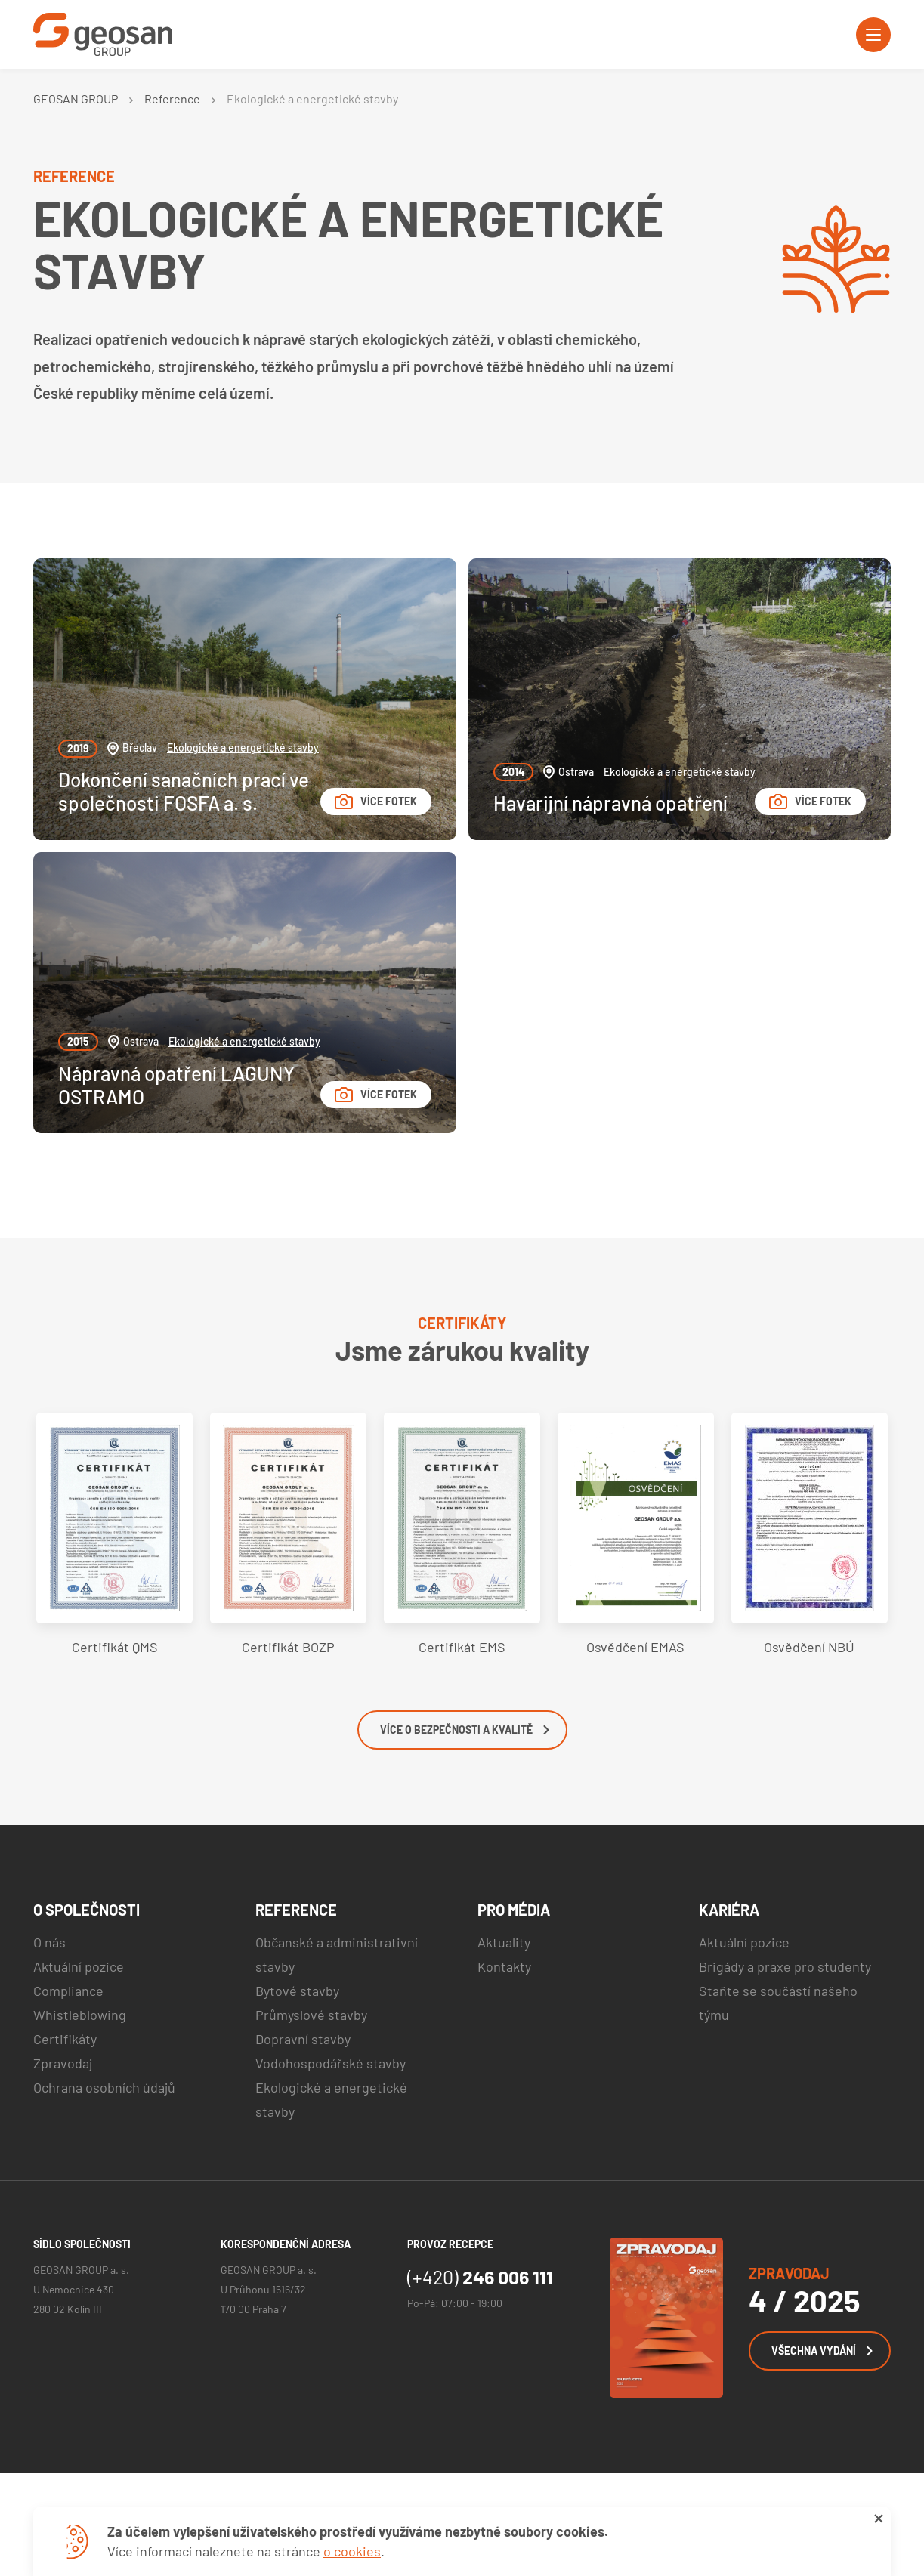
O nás (49, 1942)
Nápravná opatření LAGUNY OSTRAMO (176, 1084)
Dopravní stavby (303, 2039)
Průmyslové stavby (311, 2014)
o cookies (352, 2551)
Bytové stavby (297, 1990)
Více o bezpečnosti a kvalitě (464, 1729)
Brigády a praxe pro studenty (785, 1966)
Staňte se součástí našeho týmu (778, 2002)
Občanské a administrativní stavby (336, 1954)
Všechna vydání (822, 2350)
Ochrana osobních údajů (104, 2087)
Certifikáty (65, 2039)
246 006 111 (480, 2277)
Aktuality (503, 1942)
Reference (172, 98)
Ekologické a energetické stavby (243, 747)
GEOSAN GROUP (75, 98)
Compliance (68, 1990)
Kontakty (504, 1966)
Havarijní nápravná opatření (610, 802)
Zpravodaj (62, 2063)
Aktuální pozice (78, 1966)
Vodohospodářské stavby (330, 2063)
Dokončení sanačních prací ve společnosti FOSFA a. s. (183, 791)
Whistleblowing (79, 2014)
